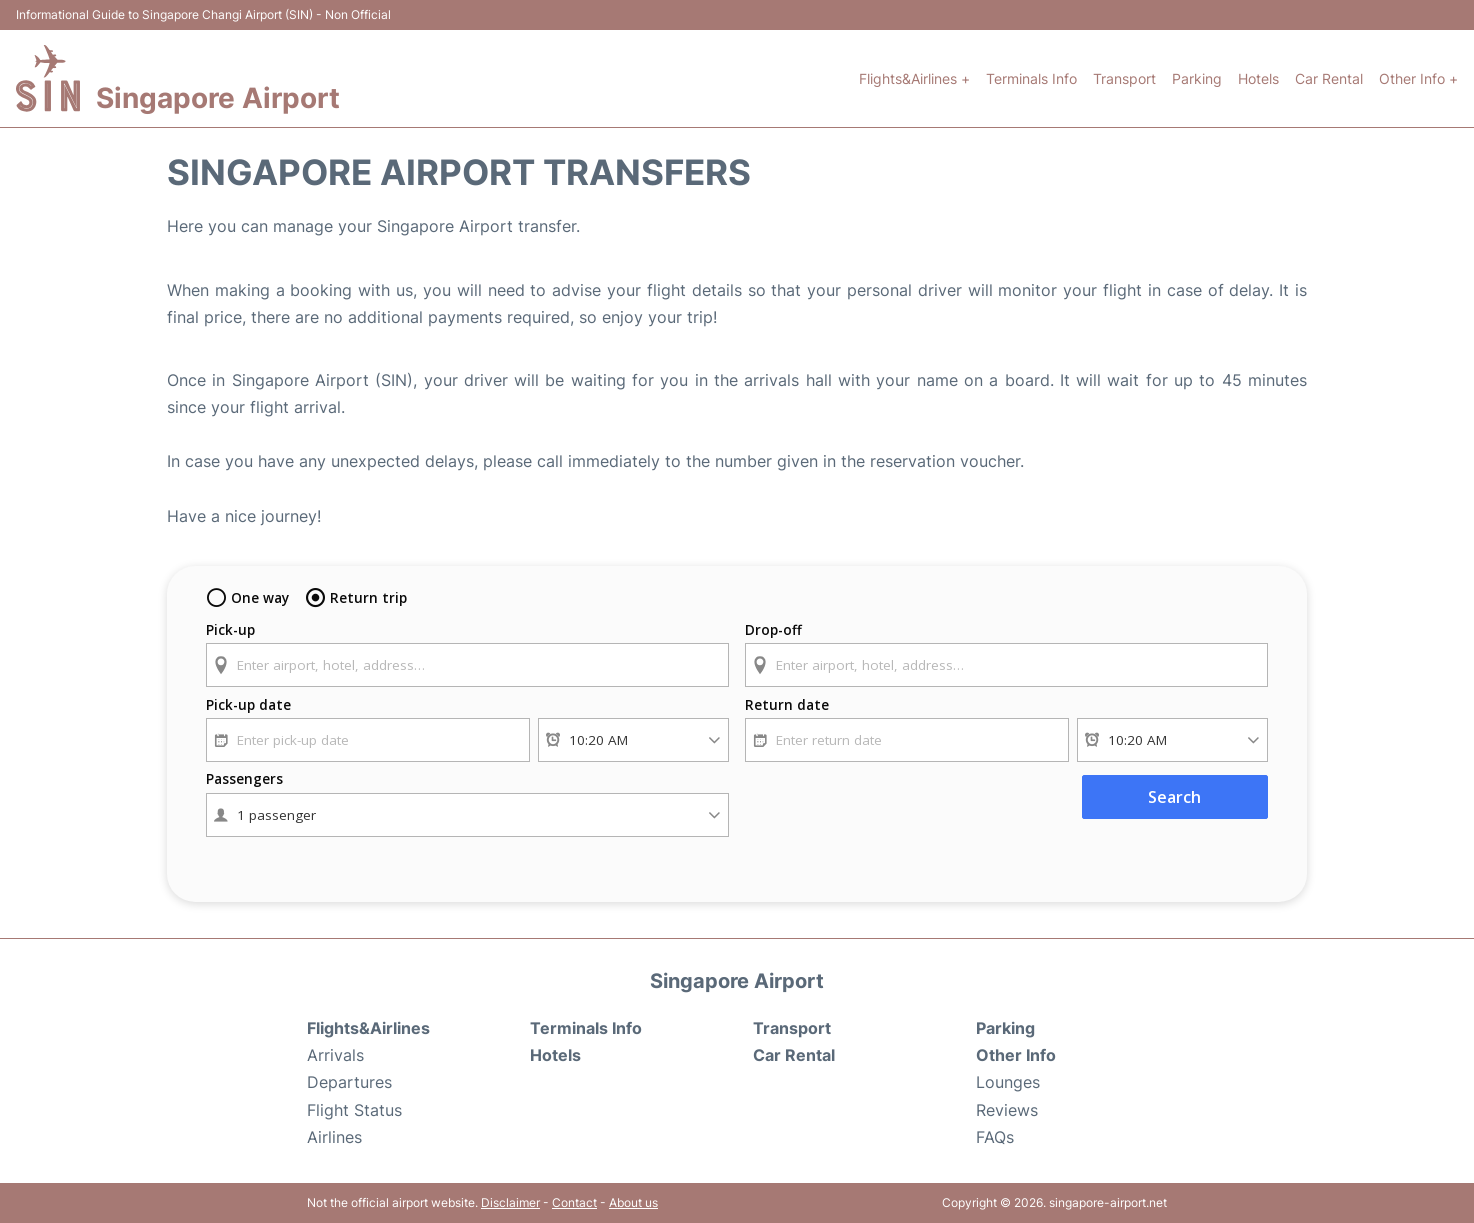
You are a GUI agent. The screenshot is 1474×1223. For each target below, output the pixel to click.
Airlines (334, 1137)
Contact (574, 1202)
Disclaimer (510, 1202)
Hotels (1258, 78)
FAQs (995, 1137)
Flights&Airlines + (914, 78)
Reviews (1007, 1110)
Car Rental (1329, 78)
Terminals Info (1031, 78)
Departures (349, 1082)
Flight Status (354, 1110)
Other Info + (1418, 78)
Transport (1124, 78)
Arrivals (335, 1055)
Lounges (1008, 1082)
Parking (1197, 78)
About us (633, 1202)
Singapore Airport (218, 98)
